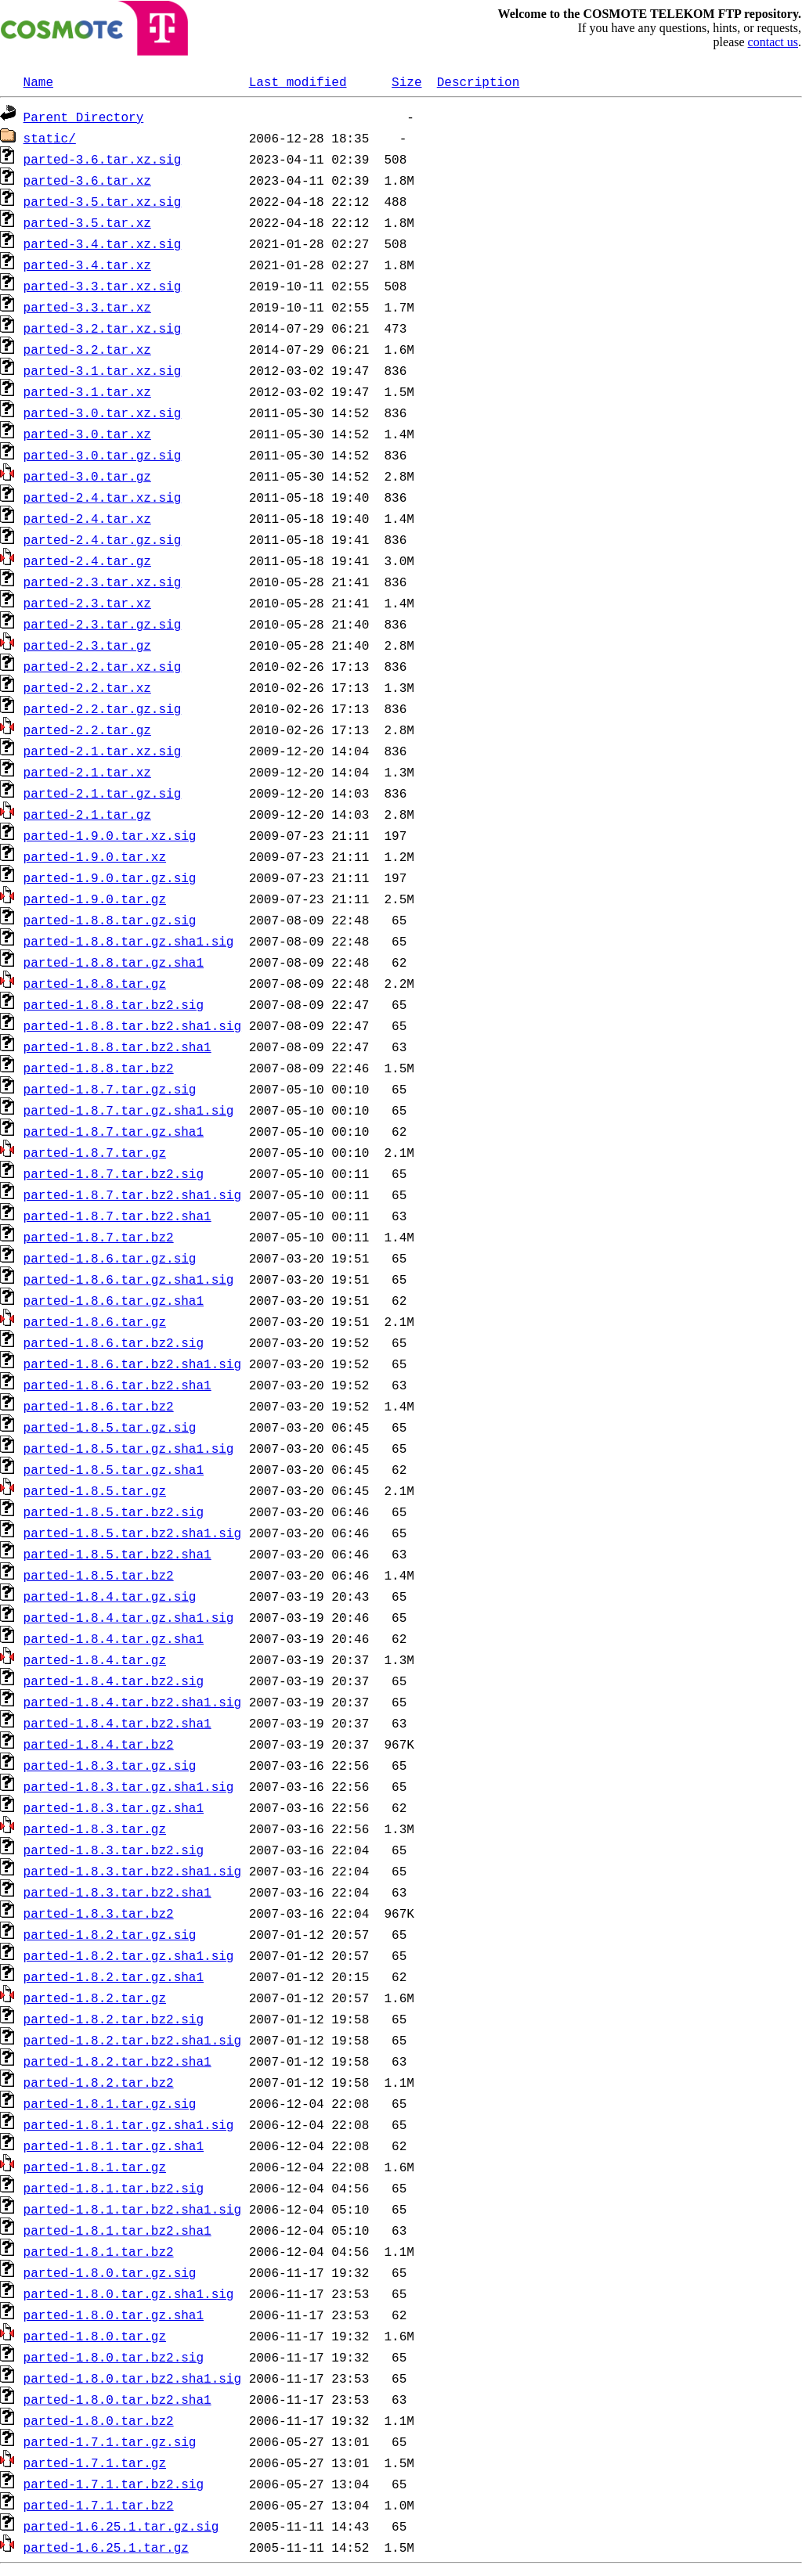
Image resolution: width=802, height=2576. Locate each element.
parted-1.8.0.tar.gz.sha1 (113, 2314)
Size (406, 81)
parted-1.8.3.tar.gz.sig (110, 1765)
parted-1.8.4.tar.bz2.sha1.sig (132, 1701)
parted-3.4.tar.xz (87, 264)
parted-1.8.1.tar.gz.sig (110, 2103)
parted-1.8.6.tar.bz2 (98, 1405)
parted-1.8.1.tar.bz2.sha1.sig (132, 2209)
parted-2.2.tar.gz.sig (102, 708)
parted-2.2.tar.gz (87, 729)
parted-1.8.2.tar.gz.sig (110, 1934)
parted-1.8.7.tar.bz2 (98, 1236)
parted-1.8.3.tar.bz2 (98, 1913)
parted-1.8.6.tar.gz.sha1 (113, 1300)
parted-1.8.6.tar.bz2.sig (113, 1342)
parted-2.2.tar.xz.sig (102, 666)
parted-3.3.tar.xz (87, 306)
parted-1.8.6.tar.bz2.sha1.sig (132, 1363)
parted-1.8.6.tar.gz (94, 1321)
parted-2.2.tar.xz (87, 687)
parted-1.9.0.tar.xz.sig (110, 835)
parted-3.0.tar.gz (87, 476)
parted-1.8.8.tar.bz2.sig (113, 1004)
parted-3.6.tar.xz (87, 180)
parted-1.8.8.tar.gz (94, 983)
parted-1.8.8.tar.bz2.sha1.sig (132, 1025)
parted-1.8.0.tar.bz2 (98, 2420)
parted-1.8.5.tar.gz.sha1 (113, 1469)
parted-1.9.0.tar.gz (94, 898)
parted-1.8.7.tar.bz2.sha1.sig (132, 1194)
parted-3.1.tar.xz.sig (102, 370)
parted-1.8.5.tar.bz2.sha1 (117, 1553)
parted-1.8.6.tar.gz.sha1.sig (128, 1279)
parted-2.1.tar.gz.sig (102, 793)
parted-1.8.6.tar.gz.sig (110, 1257)
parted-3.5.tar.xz (87, 222)
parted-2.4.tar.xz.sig (102, 497)
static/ (49, 137)
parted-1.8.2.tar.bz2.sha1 (117, 2061)
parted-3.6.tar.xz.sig (102, 159)
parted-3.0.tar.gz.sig (102, 454)
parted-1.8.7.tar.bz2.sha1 (117, 1215)
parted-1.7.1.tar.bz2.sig (113, 2483)
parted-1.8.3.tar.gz (94, 1828)
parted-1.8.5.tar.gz (94, 1490)
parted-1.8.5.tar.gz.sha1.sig (128, 1448)
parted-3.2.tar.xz (87, 349)
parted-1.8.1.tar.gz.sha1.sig (128, 2124)
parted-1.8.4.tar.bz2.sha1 (117, 1722)
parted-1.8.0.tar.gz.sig (110, 2272)
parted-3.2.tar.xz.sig (102, 328)
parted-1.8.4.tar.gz (94, 1659)
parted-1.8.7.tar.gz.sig (110, 1088)
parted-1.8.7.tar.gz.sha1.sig (128, 1110)
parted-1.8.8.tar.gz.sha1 (113, 962)
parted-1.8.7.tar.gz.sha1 (113, 1131)
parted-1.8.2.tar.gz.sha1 (113, 1976)
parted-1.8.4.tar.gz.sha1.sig (128, 1617)
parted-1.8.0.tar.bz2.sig (113, 2356)
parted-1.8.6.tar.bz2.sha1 (117, 1384)
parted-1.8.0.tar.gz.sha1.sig (128, 2293)
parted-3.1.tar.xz (87, 391)
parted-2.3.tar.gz (87, 645)
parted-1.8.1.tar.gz (94, 2166)
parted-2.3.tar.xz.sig (102, 581)
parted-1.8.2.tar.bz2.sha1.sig (132, 2039)
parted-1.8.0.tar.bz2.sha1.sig (132, 2378)
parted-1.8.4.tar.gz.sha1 (113, 1638)
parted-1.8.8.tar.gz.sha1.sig (128, 940)
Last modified (298, 81)
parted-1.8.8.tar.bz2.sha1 (117, 1046)
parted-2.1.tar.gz (87, 814)
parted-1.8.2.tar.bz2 (98, 2082)
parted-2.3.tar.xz (87, 602)
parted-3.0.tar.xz (87, 433)
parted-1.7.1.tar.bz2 (98, 2504)
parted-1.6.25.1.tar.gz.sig (121, 2526)
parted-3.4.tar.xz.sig (102, 243)
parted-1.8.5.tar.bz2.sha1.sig (132, 1532)
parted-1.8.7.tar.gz (94, 1152)
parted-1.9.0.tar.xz (94, 856)
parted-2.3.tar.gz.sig (102, 623)
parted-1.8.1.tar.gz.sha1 (113, 2145)
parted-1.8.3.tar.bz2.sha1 (117, 1891)
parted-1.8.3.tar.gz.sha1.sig (128, 1786)
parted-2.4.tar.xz (87, 518)
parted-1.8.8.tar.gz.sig (110, 919)
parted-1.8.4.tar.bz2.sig (113, 1680)
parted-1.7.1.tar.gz (94, 2462)
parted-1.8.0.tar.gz (94, 2335)
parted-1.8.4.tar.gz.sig (110, 1596)
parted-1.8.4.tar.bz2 (98, 1744)
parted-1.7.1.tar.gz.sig (110, 2441)
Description (478, 81)
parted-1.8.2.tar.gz (94, 1997)
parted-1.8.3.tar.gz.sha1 (113, 1807)
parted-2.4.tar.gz (87, 560)
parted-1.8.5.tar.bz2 (98, 1574)
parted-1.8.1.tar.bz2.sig (113, 2187)
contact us (773, 42)
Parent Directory (83, 116)
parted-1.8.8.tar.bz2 (98, 1067)
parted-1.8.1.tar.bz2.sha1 (117, 2230)
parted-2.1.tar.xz (87, 771)
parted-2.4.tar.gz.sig (102, 539)
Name (38, 81)
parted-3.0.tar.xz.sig (102, 412)
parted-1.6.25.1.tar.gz (106, 2547)
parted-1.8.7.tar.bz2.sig (113, 1173)
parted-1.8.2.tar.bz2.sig (113, 2018)
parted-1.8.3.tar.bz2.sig (113, 1849)
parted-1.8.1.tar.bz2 (98, 2251)
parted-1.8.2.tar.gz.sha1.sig (128, 1955)
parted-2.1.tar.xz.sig (102, 750)
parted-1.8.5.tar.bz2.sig (113, 1511)
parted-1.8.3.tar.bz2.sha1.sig (132, 1870)
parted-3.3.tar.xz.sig (102, 285)
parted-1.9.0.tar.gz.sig (110, 877)
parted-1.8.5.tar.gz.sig (110, 1427)
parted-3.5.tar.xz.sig (102, 201)
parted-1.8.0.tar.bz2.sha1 (117, 2399)
